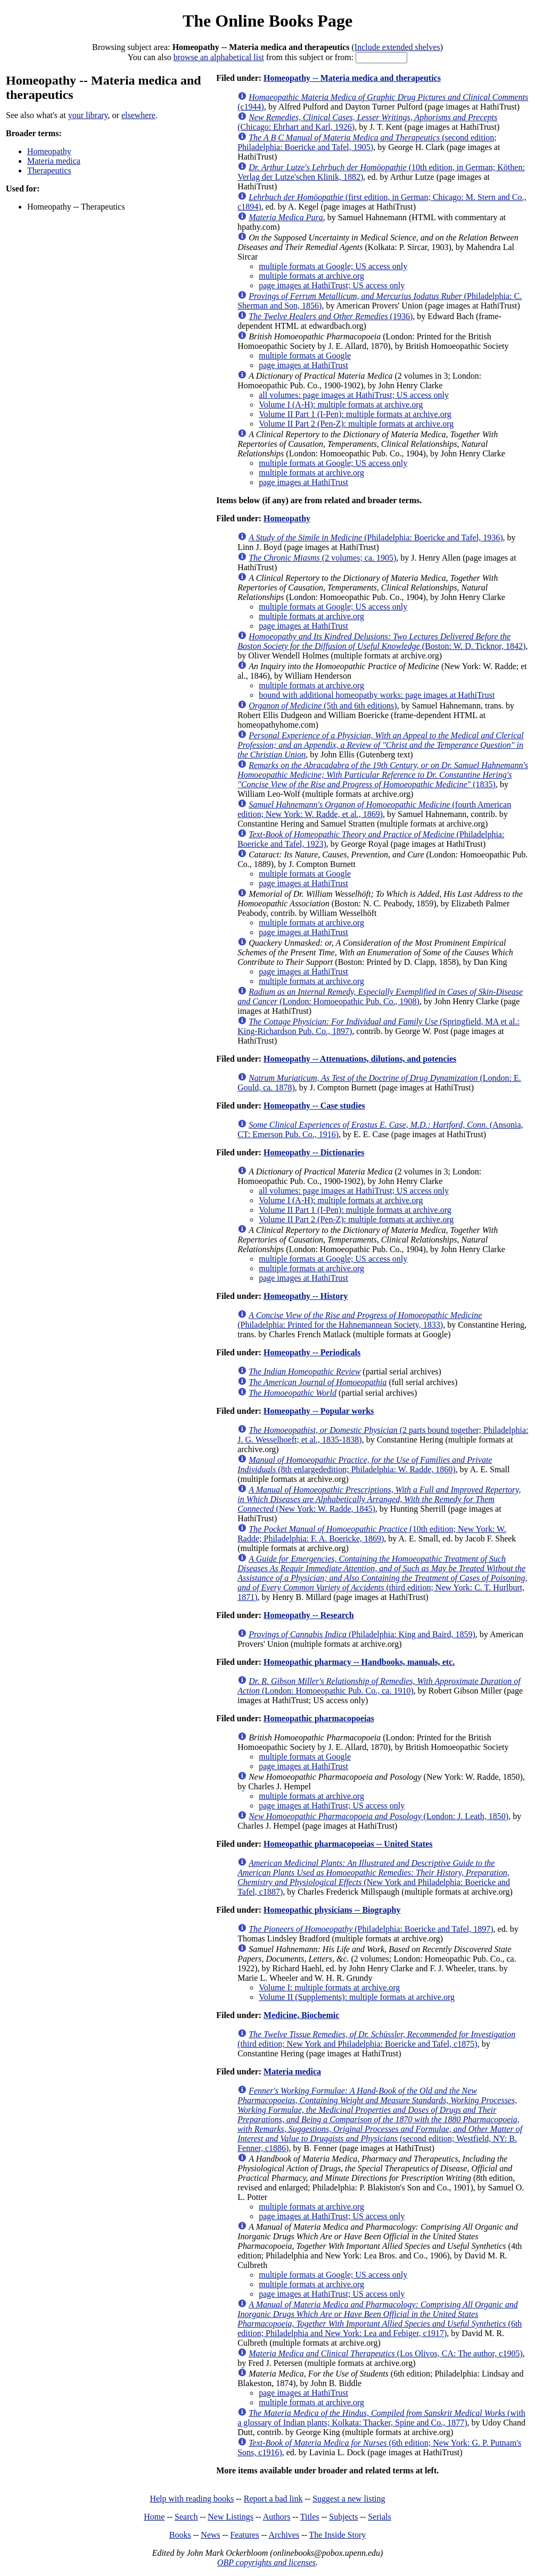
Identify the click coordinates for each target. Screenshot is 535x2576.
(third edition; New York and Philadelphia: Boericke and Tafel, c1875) (376, 2039)
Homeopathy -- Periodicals (312, 1352)
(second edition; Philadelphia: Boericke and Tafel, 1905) (367, 142)
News (210, 2534)
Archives (283, 2534)
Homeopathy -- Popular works (319, 1410)
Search (186, 2516)
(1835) (382, 775)
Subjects (343, 2516)
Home (154, 2516)
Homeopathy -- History (306, 1295)
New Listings (230, 2516)
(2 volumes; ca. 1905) (322, 557)
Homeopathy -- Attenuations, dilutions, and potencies (360, 1058)
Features (244, 2534)
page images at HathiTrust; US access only (332, 285)
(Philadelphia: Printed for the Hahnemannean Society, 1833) (359, 1320)
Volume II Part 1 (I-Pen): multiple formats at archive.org (355, 414)
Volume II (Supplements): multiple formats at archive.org (357, 1997)
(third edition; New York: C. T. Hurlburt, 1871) (382, 1578)
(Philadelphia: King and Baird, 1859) (362, 1634)
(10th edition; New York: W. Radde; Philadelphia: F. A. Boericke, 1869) (371, 1533)
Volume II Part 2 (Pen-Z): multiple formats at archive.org (356, 423)
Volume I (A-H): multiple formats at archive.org (341, 404)
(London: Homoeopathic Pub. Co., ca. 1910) (379, 1686)
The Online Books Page (267, 20)
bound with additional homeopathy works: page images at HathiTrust (377, 694)
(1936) (331, 316)
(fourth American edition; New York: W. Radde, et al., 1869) (374, 809)
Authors (277, 2516)
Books (180, 2534)
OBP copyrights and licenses (266, 2562)
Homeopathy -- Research (308, 1615)
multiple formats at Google (305, 355)
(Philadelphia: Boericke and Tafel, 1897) (371, 1928)
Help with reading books (192, 2498)
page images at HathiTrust (303, 365)
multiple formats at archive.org (311, 275)
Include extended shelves (397, 47)
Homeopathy (49, 151)
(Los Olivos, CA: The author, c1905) (386, 2353)
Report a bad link (273, 2498)
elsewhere (138, 115)
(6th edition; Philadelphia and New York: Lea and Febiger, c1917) (379, 2319)
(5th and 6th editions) (323, 705)
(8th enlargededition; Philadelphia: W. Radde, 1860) (364, 1464)
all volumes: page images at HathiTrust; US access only (354, 394)
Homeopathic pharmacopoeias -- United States (348, 1843)
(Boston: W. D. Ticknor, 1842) (381, 641)
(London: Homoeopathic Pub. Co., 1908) (380, 996)
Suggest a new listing (348, 2498)
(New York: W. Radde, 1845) (379, 1499)
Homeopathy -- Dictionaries (314, 1152)
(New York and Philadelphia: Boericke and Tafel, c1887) (373, 1877)
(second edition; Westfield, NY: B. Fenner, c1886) (379, 2119)
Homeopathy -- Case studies (314, 1105)
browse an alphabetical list (219, 57)
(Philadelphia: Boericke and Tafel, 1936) (376, 537)
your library (88, 115)
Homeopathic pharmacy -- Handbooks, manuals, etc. (359, 1661)
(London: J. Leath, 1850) (378, 1816)
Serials (379, 2516)
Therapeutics (49, 170)
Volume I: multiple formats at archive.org (329, 1987)
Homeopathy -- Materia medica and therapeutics (352, 77)
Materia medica (53, 160)
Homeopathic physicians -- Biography (332, 1909)
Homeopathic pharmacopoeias (319, 1718)
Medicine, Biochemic (301, 2015)
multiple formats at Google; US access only (333, 266)
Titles (309, 2516)
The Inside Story (337, 2534)
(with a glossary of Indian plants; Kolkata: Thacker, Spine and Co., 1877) (381, 2417)
